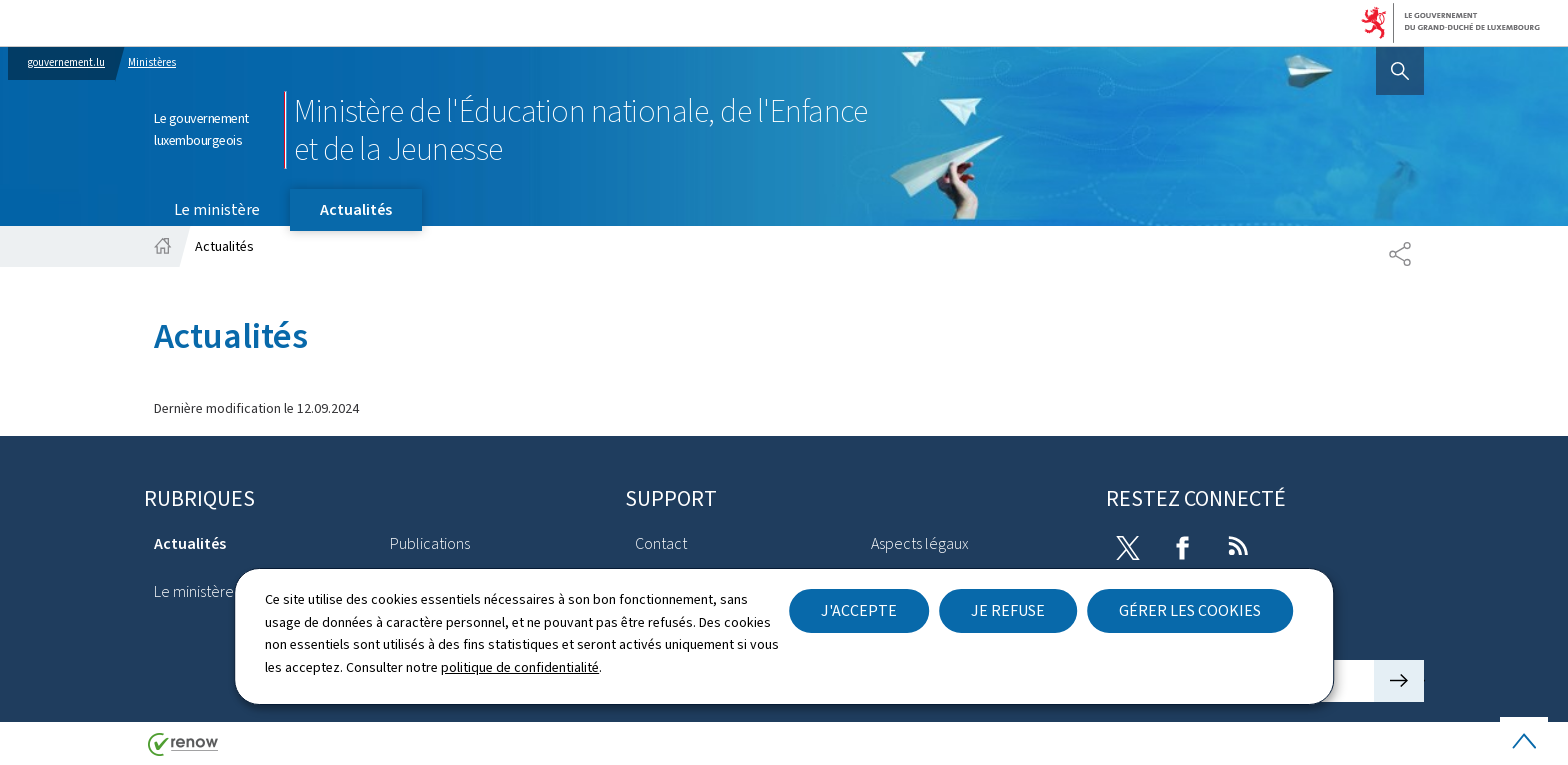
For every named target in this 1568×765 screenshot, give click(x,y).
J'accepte (859, 610)
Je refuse (1008, 610)
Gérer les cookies (1190, 610)
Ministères (152, 62)
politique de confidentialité (520, 667)
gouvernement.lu (66, 62)
